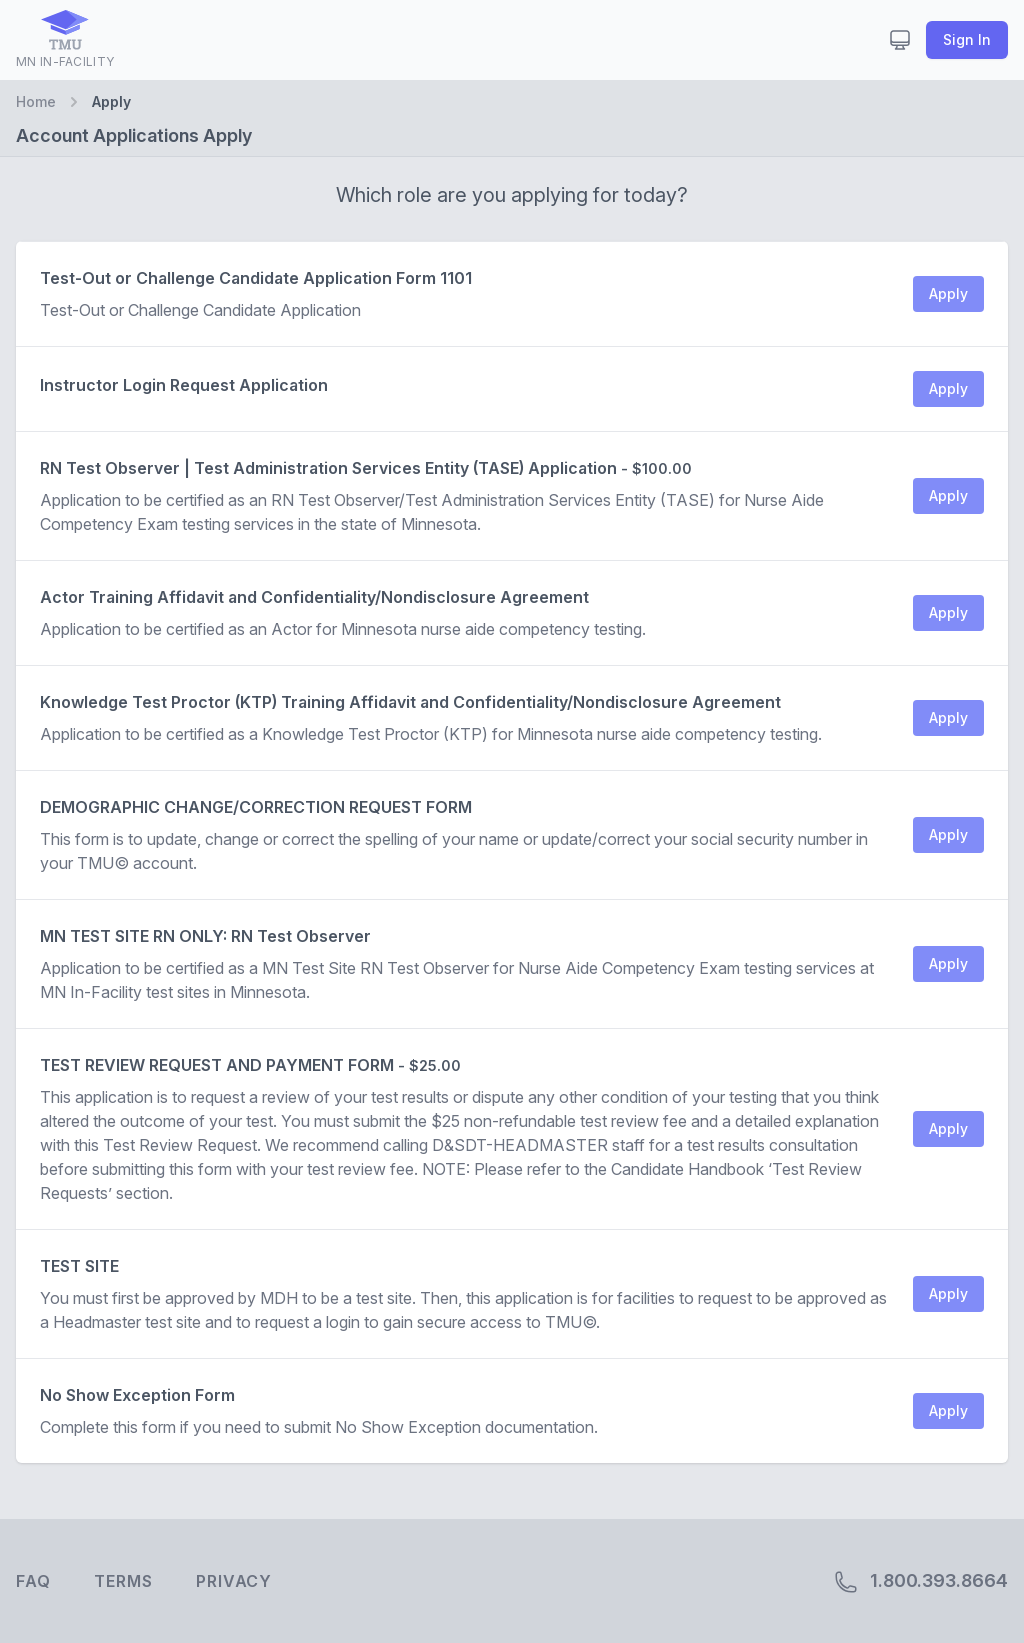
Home (36, 101)
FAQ (33, 1581)
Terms (123, 1581)
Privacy (234, 1581)
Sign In (967, 39)
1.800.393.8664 (921, 1582)
